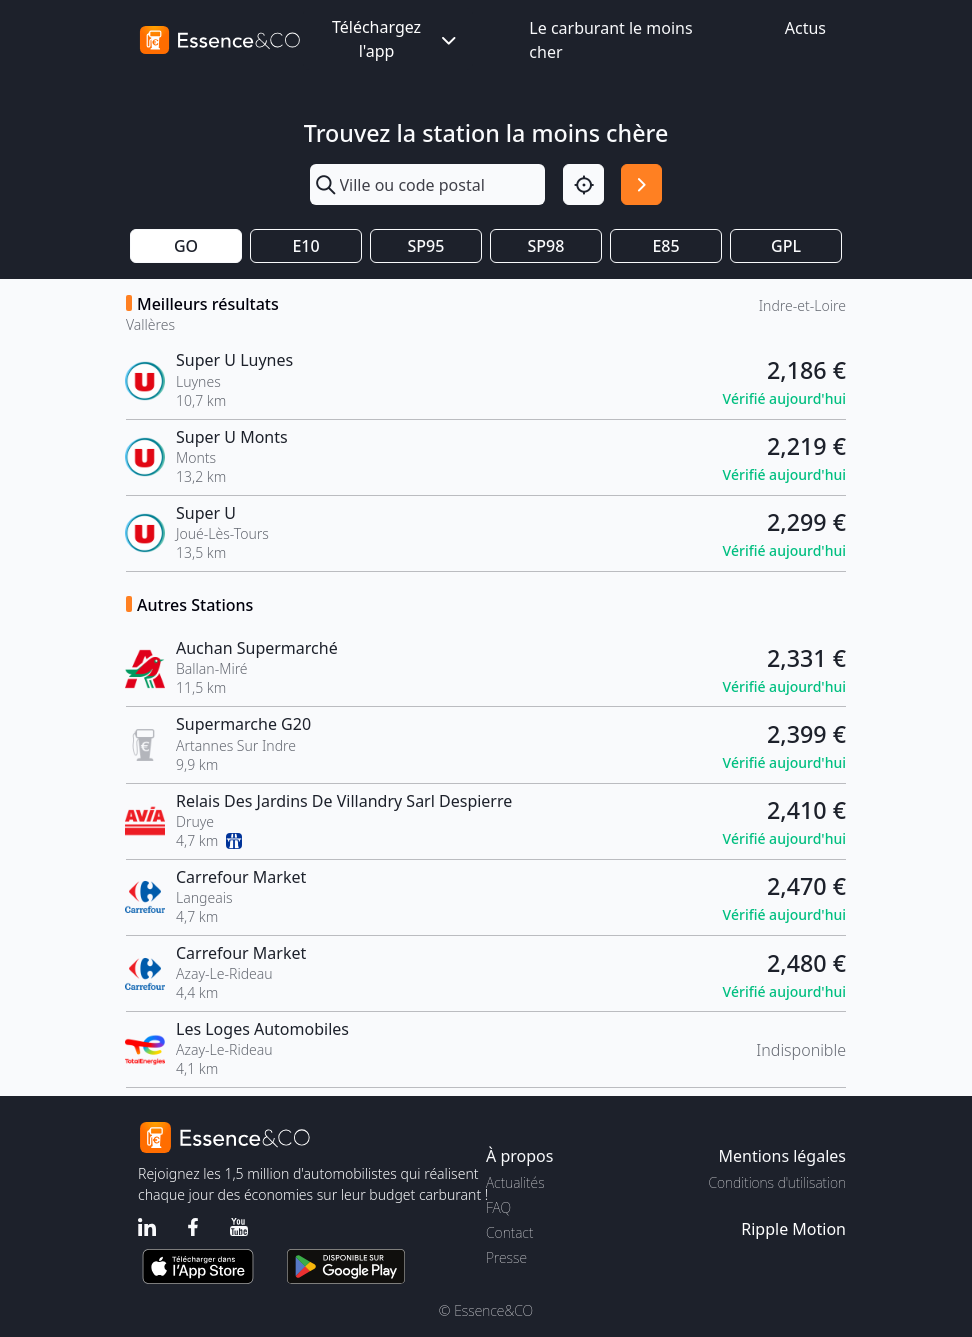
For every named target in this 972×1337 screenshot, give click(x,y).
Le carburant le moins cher (610, 40)
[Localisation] (583, 184)
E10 (305, 246)
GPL (786, 246)
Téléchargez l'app (396, 39)
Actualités (515, 1182)
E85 (665, 246)
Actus (805, 28)
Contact (509, 1232)
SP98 (546, 246)
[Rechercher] (641, 184)
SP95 (426, 246)
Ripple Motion (793, 1229)
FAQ (498, 1207)
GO (186, 246)
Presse (506, 1257)
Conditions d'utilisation (777, 1182)
